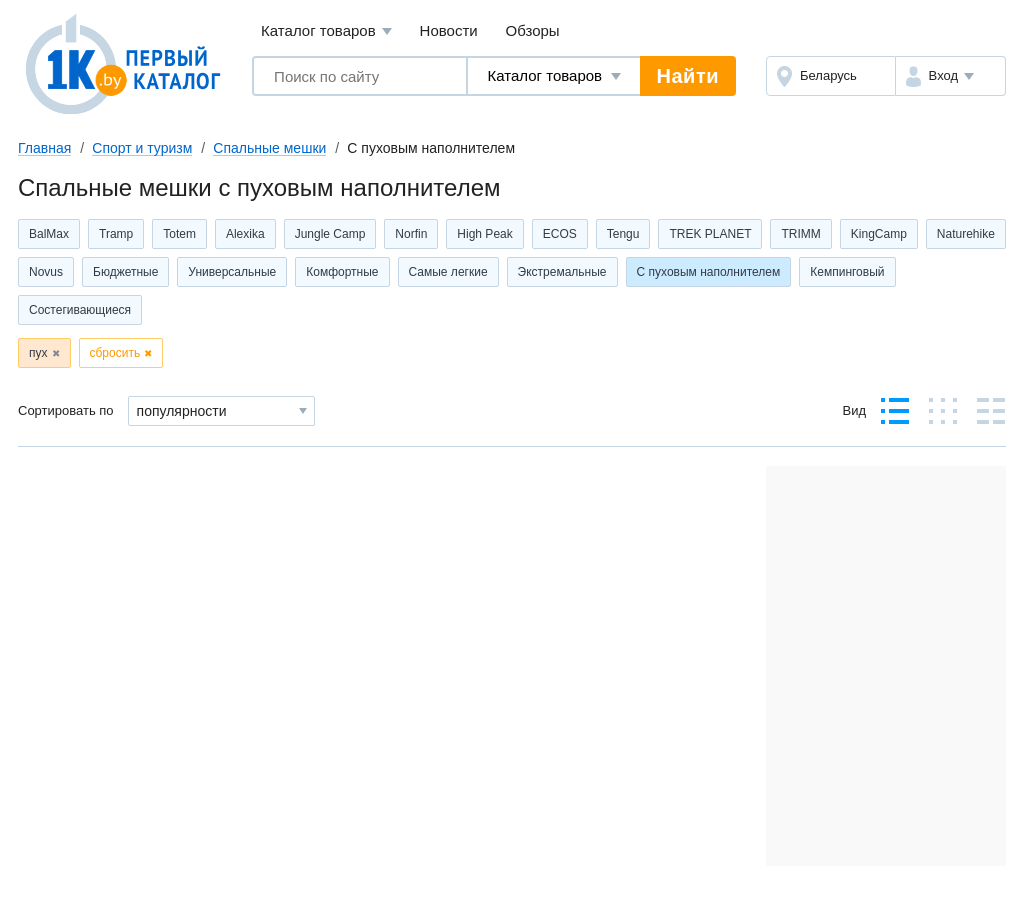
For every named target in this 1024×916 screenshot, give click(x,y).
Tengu (623, 234)
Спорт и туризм (142, 148)
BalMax (49, 234)
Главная (44, 148)
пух (38, 353)
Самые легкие (448, 272)
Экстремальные (562, 272)
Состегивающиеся (80, 310)
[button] (950, 76)
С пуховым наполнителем (709, 272)
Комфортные (342, 272)
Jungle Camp (330, 234)
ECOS (560, 234)
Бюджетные (125, 272)
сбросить (115, 353)
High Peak (484, 234)
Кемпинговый (847, 272)
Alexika (245, 234)
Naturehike (966, 234)
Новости (449, 30)
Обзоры (533, 30)
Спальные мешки (269, 148)
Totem (179, 234)
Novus (46, 272)
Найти (688, 76)
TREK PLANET (710, 234)
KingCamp (879, 234)
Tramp (116, 234)
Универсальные (232, 272)
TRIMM (800, 234)
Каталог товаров (326, 31)
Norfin (411, 234)
